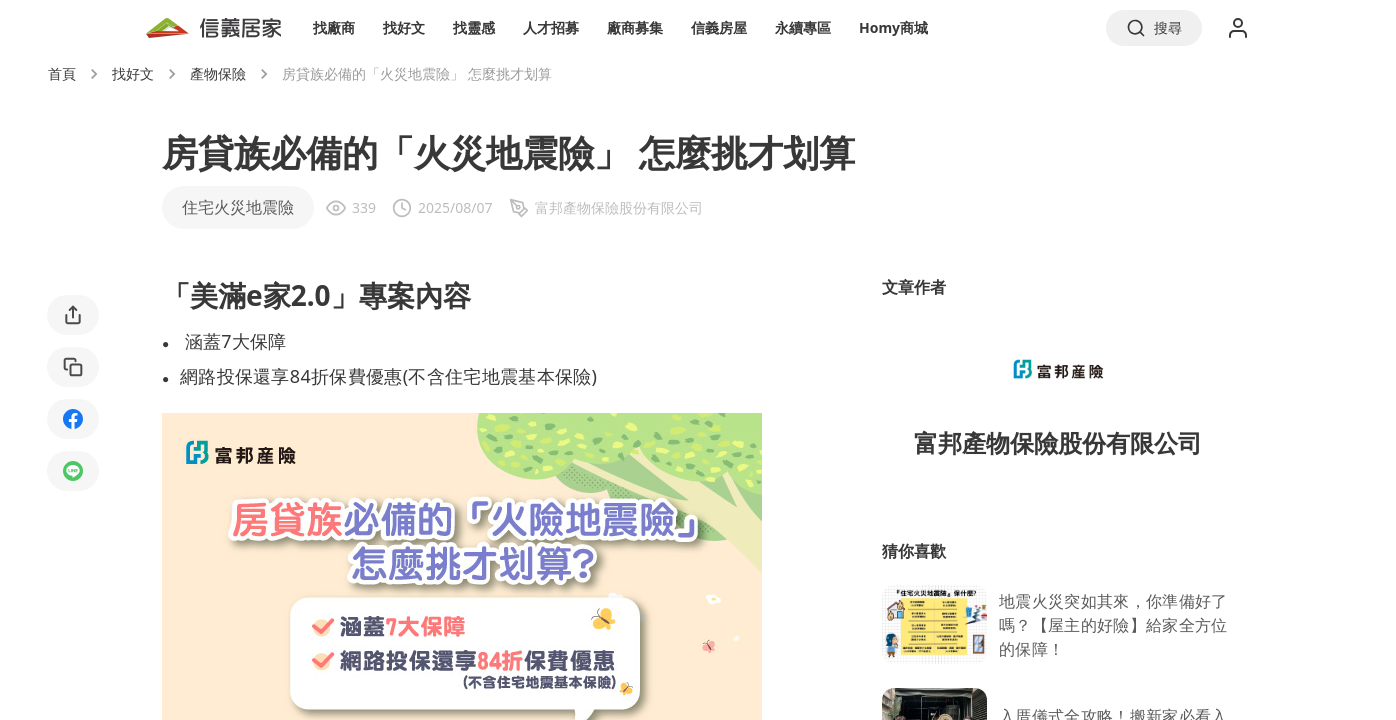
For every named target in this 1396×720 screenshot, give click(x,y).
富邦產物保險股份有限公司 (1058, 442)
